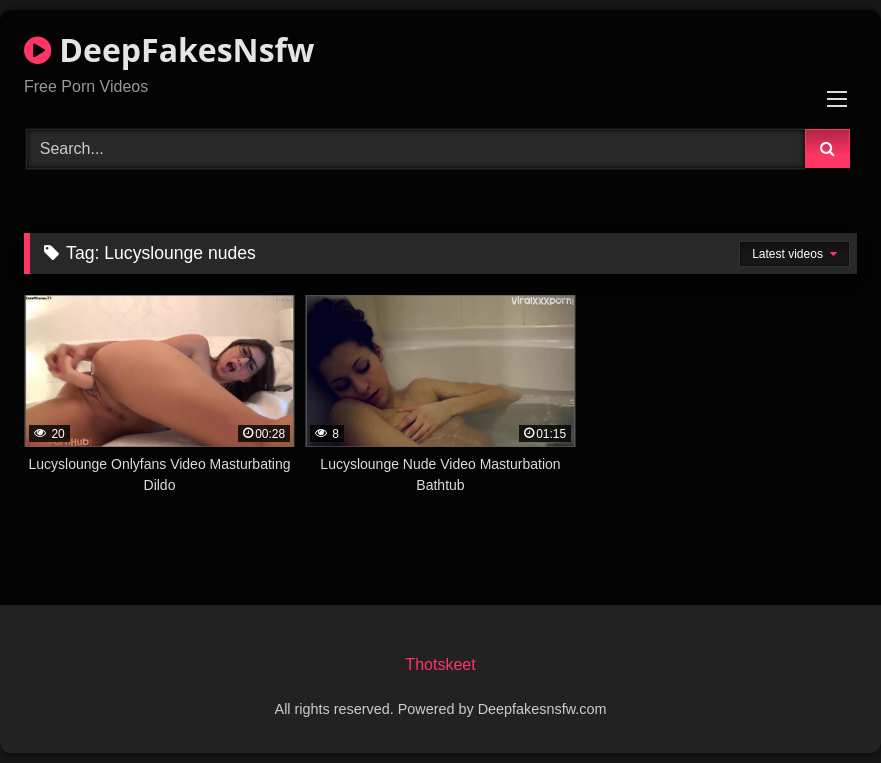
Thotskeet (440, 664)
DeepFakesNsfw (169, 49)
